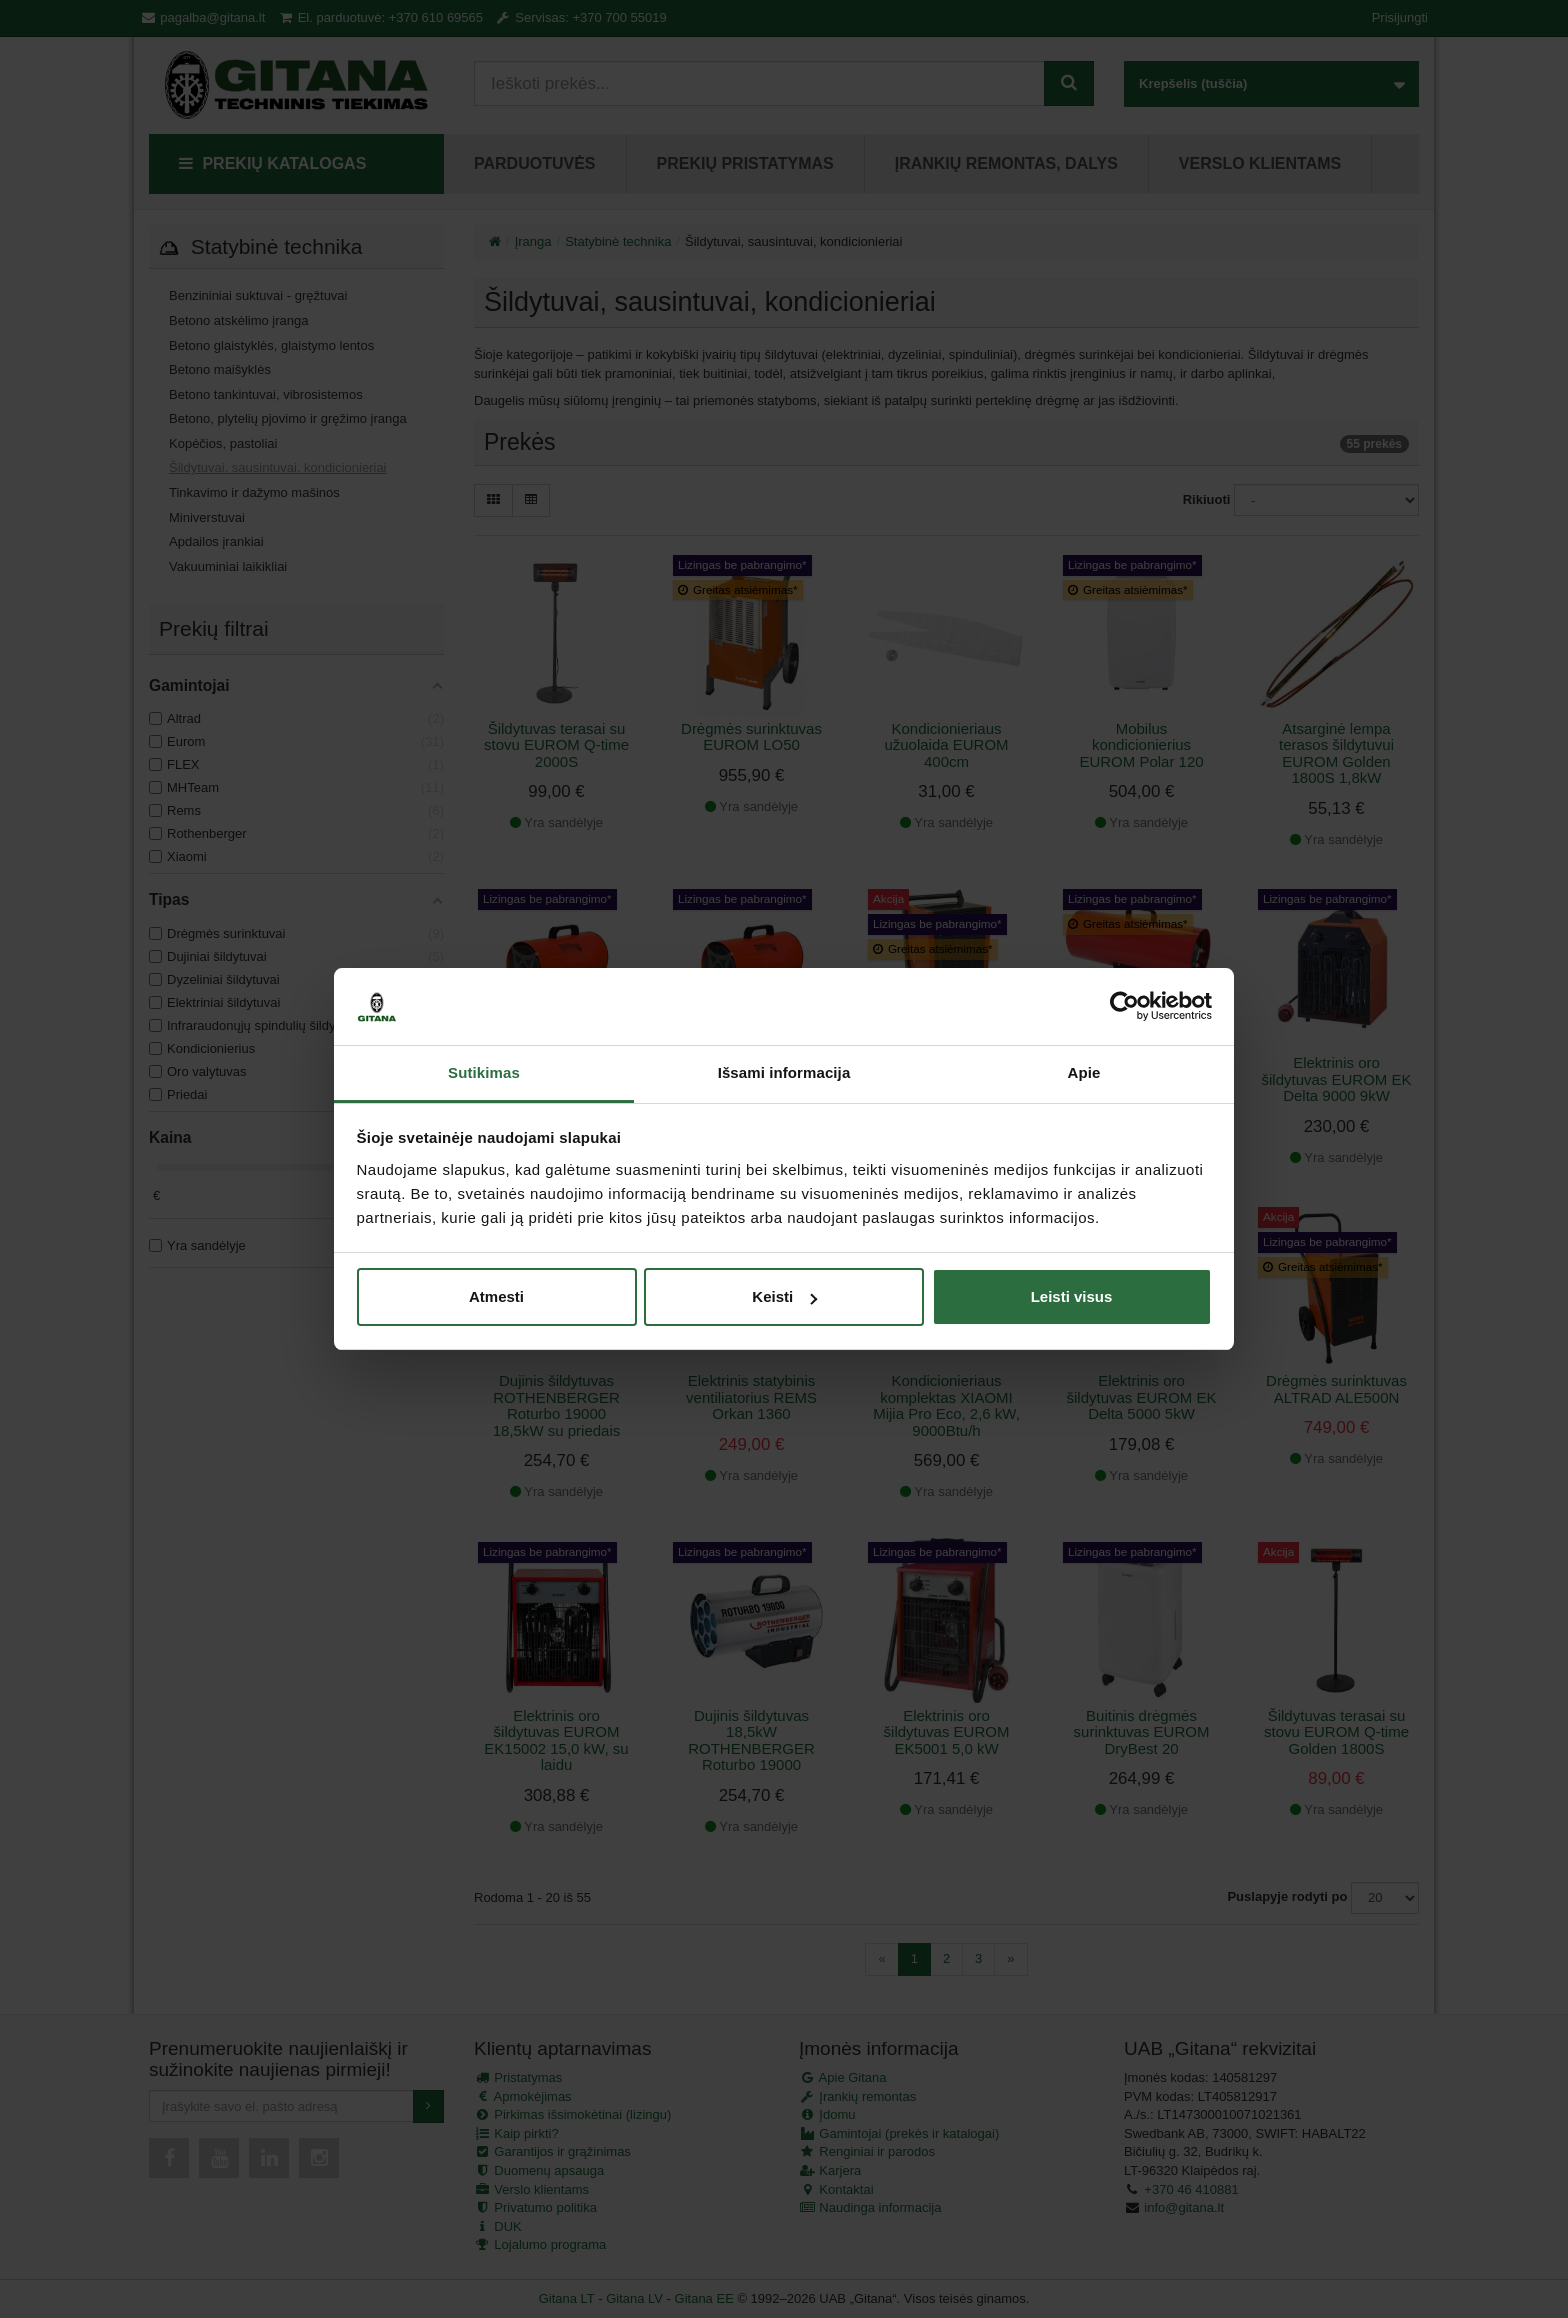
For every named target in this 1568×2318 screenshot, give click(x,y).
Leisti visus (1072, 1296)
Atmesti (496, 1296)
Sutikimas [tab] (484, 1072)
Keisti (784, 1296)
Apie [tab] (1084, 1072)
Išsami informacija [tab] (784, 1072)
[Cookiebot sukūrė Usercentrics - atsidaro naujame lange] (1124, 1007)
